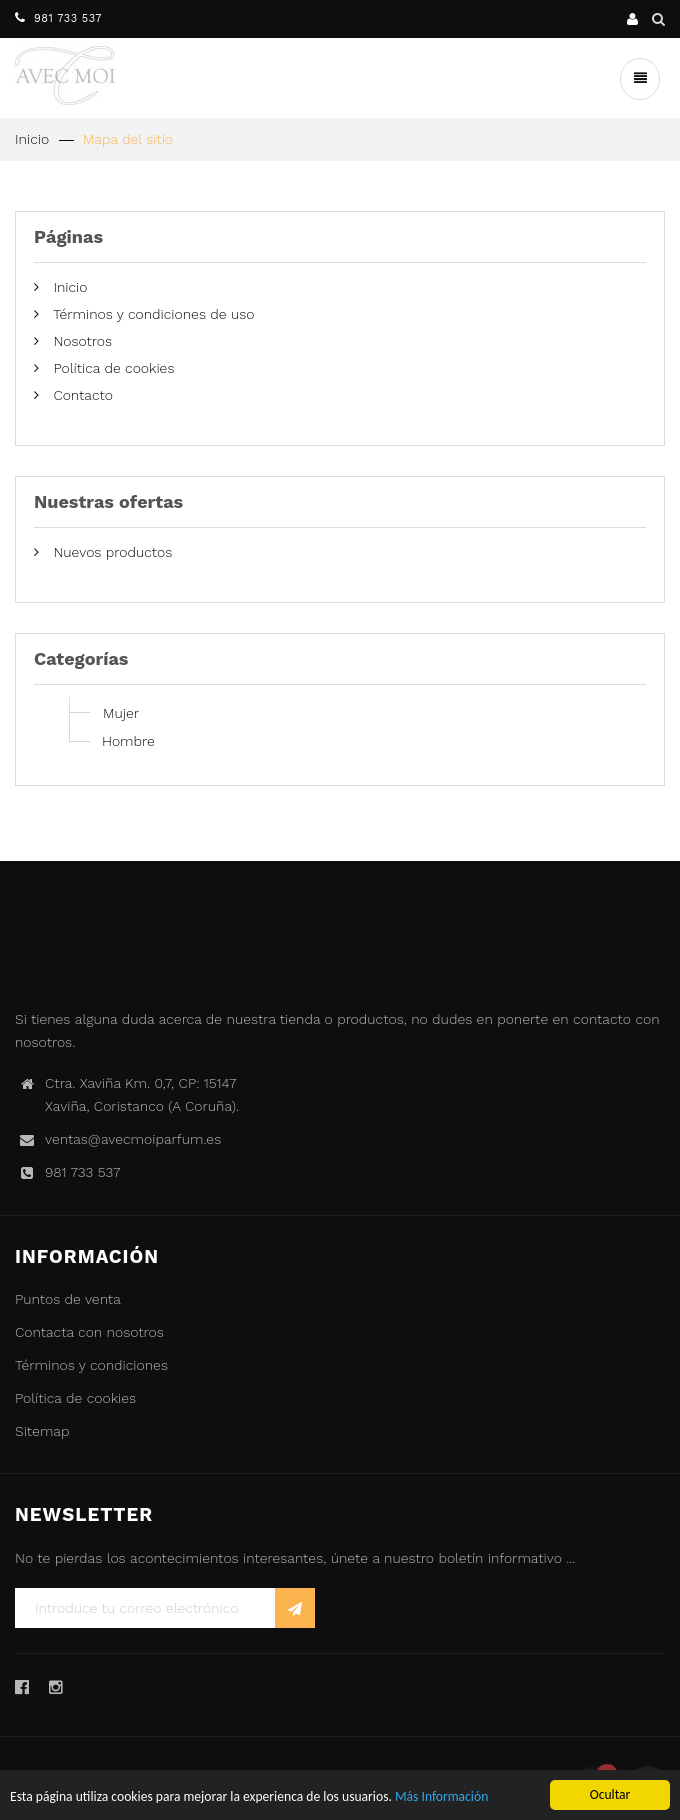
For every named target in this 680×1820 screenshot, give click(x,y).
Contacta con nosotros (89, 1332)
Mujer (121, 713)
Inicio (32, 139)
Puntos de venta (68, 1299)
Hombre (128, 741)
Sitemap (42, 1431)
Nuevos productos (110, 552)
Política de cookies (111, 368)
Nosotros (80, 341)
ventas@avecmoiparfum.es (133, 1139)
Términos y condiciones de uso (152, 314)
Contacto (81, 395)
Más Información (441, 1797)
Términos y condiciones (91, 1365)
